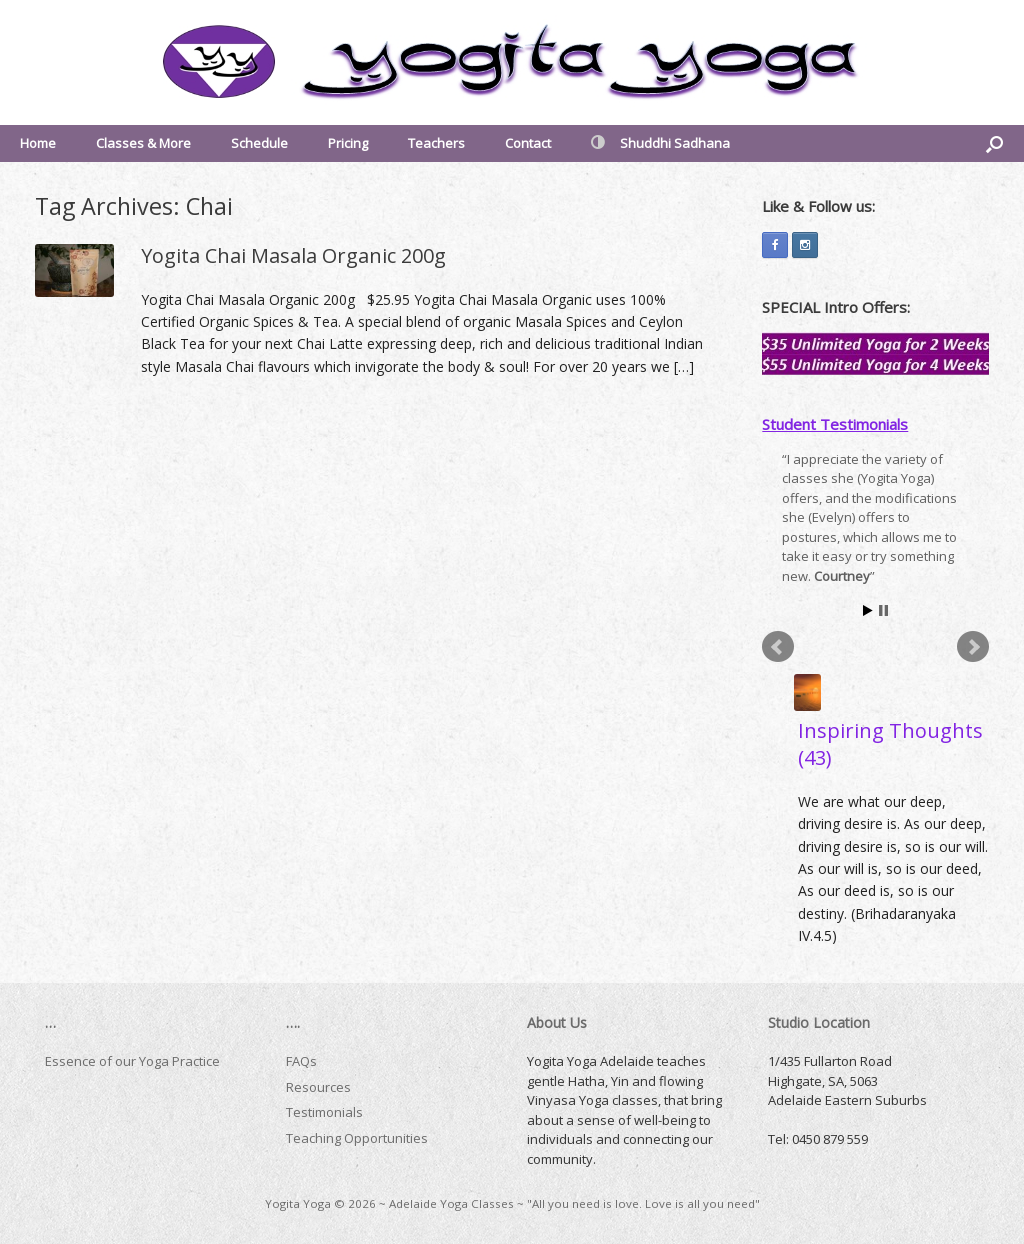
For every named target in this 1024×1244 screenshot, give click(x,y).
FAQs (301, 1061)
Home (38, 143)
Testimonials (324, 1112)
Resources (318, 1087)
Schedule (259, 143)
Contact (528, 143)
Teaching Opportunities (357, 1138)
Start (868, 610)
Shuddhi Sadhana (660, 143)
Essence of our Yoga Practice (132, 1061)
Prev (778, 647)
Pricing (348, 143)
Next (973, 647)
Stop (883, 610)
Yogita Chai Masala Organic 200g (293, 255)
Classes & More (143, 143)
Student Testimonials (835, 424)
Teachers (436, 143)
